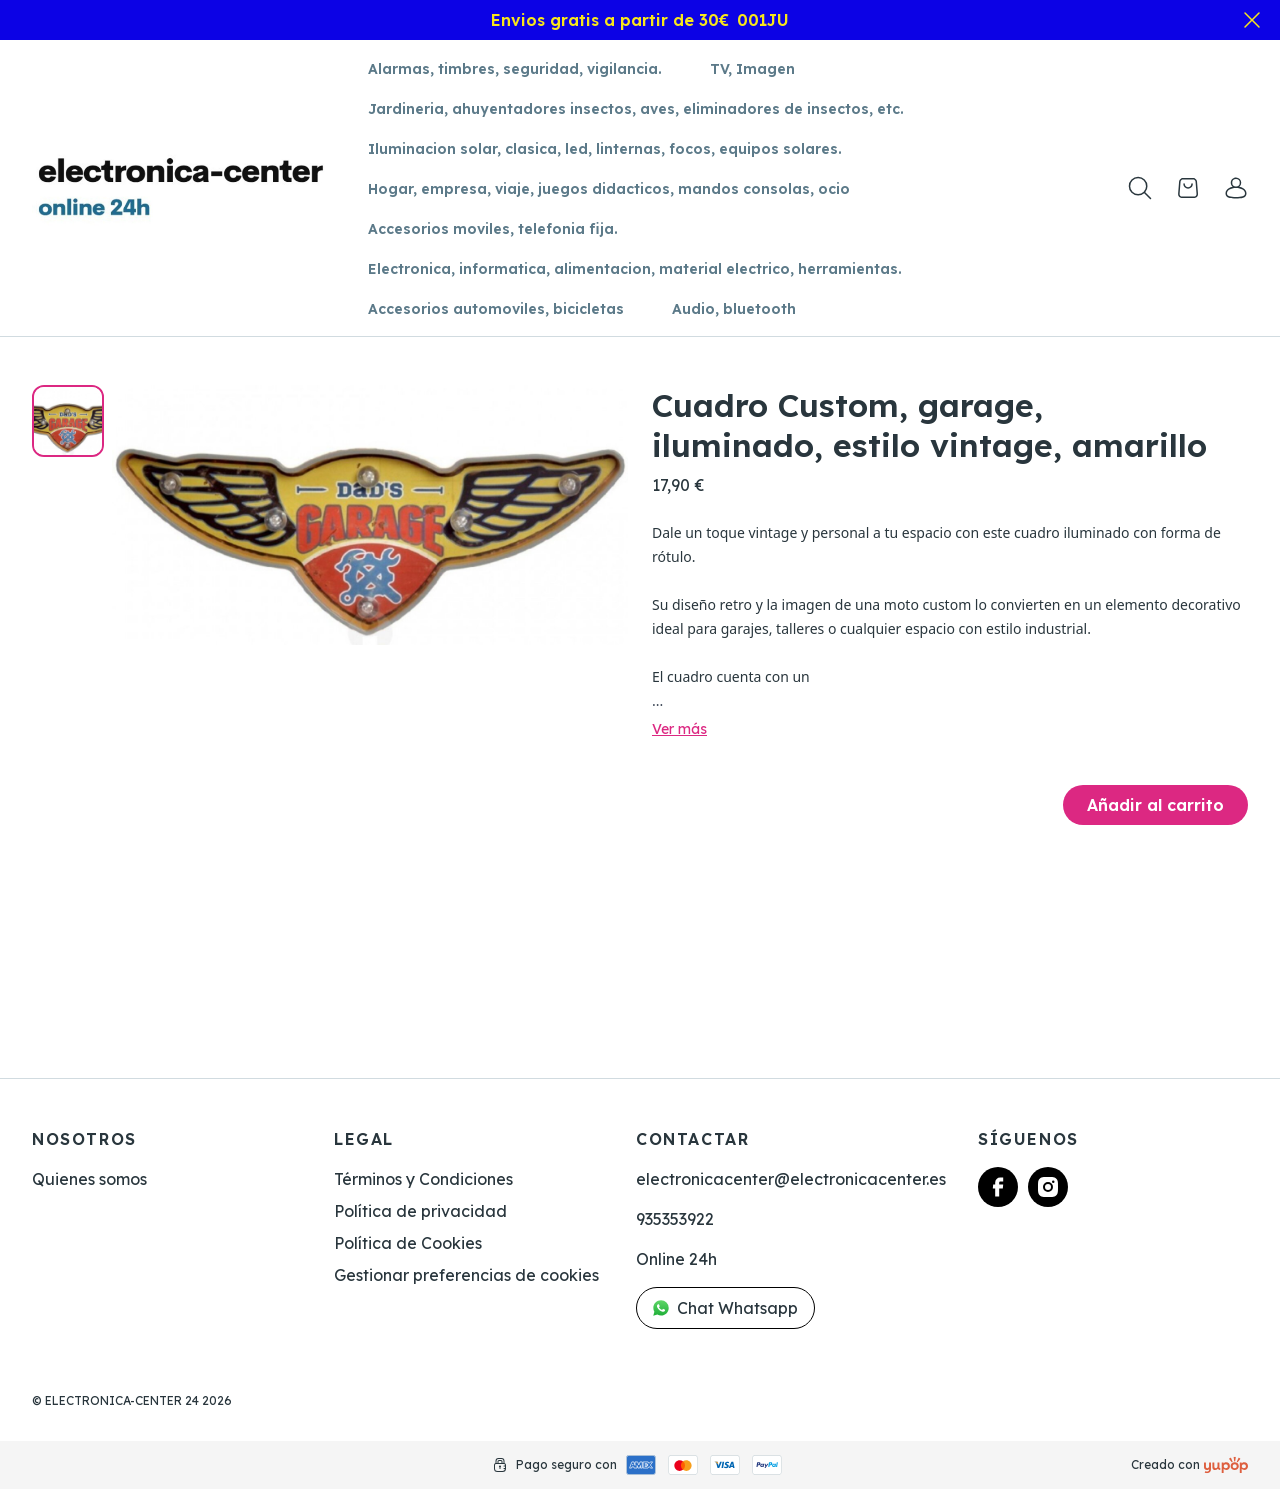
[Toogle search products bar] (1140, 188)
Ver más (679, 729)
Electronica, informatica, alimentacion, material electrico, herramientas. (635, 269)
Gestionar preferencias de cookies (466, 1275)
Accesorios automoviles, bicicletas (496, 309)
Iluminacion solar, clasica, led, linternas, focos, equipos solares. (605, 149)
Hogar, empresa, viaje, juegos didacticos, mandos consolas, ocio (609, 189)
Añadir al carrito (1155, 805)
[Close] (1252, 20)
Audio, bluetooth (734, 309)
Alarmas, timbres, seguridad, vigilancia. (515, 69)
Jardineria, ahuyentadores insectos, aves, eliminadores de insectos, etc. (636, 109)
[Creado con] (1226, 1465)
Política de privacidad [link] (420, 1211)
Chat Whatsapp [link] (725, 1308)
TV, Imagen (752, 69)
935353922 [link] (675, 1219)
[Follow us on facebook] (998, 1187)
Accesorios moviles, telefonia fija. (493, 229)
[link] (1236, 188)
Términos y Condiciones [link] (423, 1179)
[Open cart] (1188, 188)
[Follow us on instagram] (1048, 1187)
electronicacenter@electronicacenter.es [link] (791, 1179)
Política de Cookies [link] (408, 1243)
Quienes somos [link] (89, 1179)
